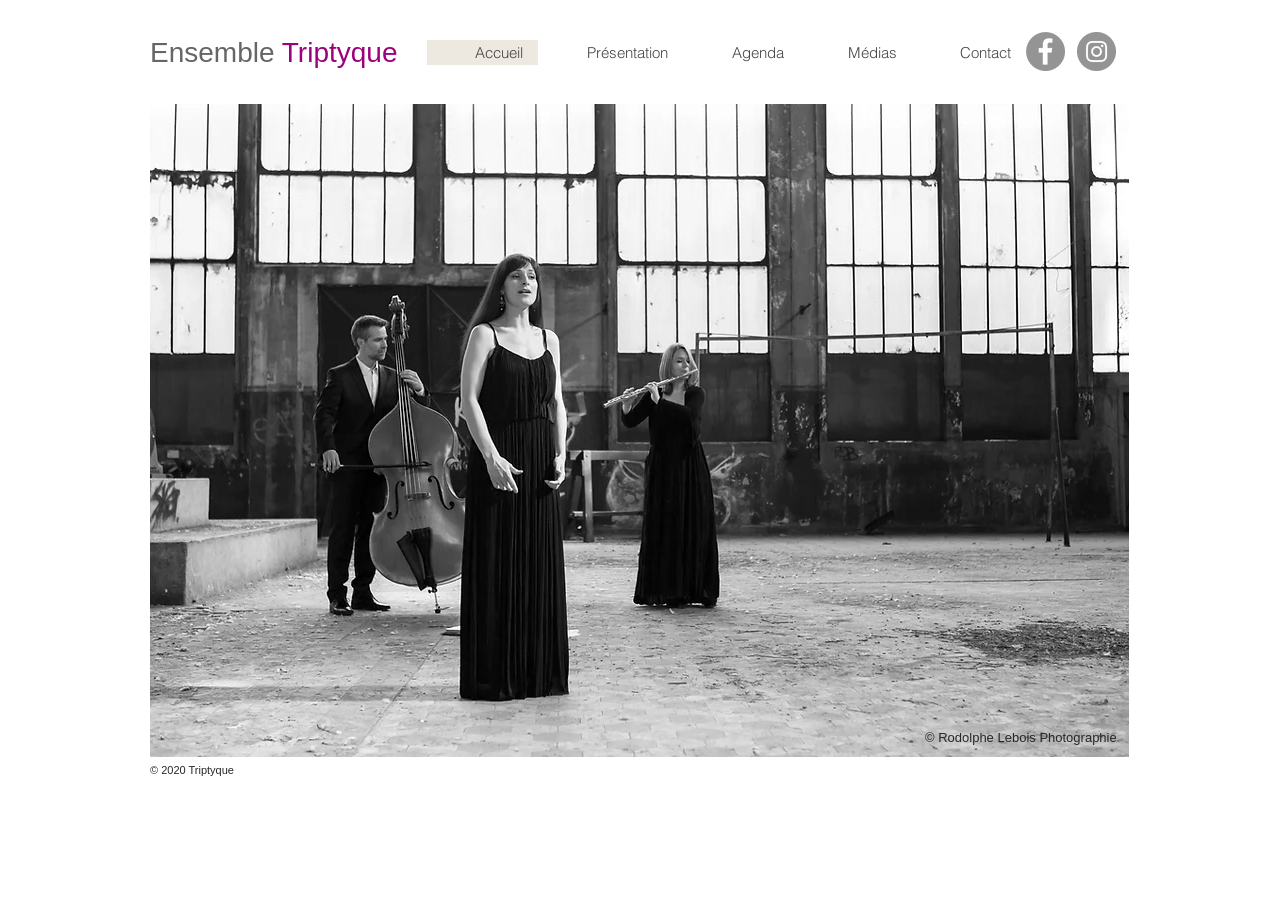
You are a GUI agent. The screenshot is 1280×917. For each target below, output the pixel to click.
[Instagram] (1096, 51)
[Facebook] (1045, 51)
